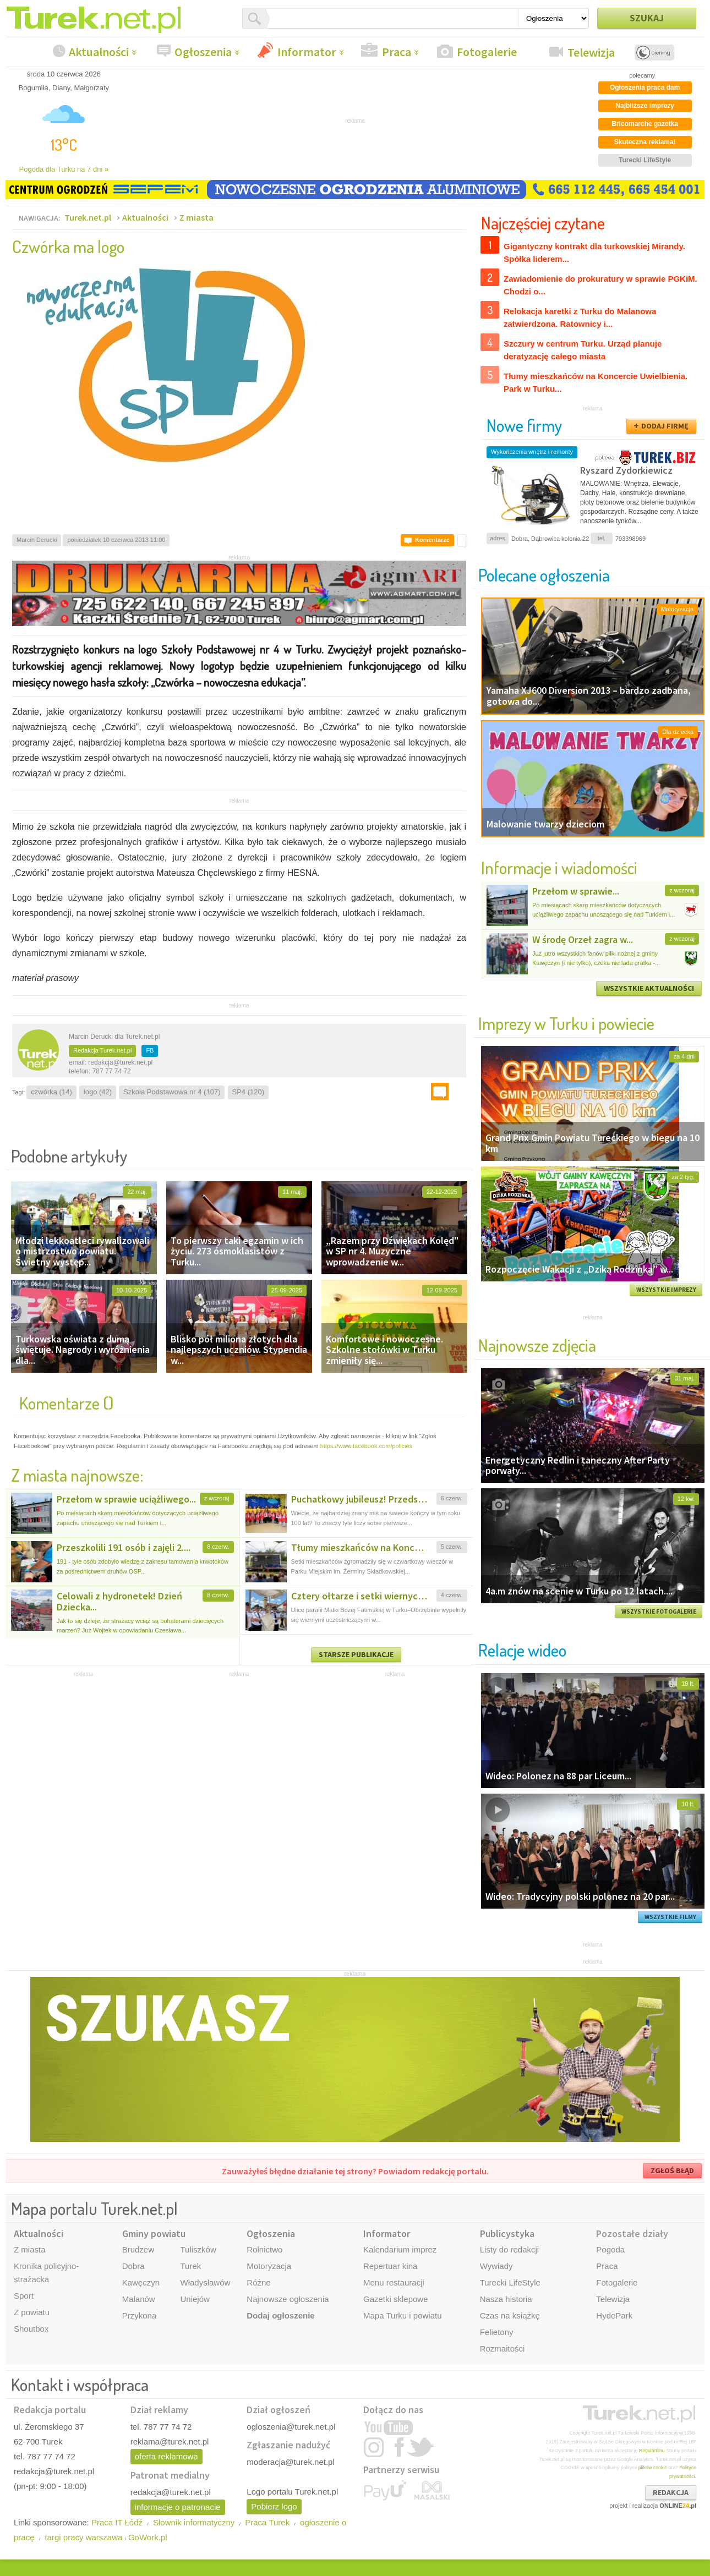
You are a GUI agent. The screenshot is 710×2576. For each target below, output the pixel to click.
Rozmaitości (502, 2348)
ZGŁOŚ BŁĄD (672, 2170)
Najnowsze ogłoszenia (288, 2299)
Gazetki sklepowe (395, 2299)
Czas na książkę (510, 2315)
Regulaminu (652, 2450)
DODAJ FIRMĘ (665, 426)
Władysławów (205, 2282)
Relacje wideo (522, 1649)
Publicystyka (507, 2233)
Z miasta (196, 217)
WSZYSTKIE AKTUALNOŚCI (649, 988)
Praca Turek (267, 2522)
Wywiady (496, 2266)
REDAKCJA (671, 2492)
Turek (190, 2266)
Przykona (139, 2315)
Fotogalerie (487, 51)
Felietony (497, 2332)
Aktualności (99, 51)
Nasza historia (506, 2299)
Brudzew (138, 2249)
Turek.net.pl (87, 217)
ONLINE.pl (677, 2505)
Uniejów (194, 2299)
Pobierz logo (274, 2506)
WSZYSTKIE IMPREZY (666, 1290)
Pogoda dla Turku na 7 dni (64, 169)
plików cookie (652, 2467)
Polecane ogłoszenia (544, 574)
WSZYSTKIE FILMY (670, 1917)
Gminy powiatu (153, 2233)
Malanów (138, 2299)
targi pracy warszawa (83, 2537)
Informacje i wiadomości (559, 867)
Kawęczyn (141, 2282)
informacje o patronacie (178, 2507)
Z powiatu (32, 2312)
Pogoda (610, 2249)
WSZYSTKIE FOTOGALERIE (658, 1611)
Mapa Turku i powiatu (402, 2315)
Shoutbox (31, 2328)
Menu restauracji (393, 2282)
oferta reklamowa (166, 2456)
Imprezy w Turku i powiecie (566, 1023)
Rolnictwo (264, 2249)
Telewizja (591, 52)
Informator (306, 51)
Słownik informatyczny (193, 2522)
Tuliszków (198, 2249)
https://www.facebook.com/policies (366, 1446)
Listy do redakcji (509, 2249)
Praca (396, 51)
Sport (24, 2295)
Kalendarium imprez (399, 2249)
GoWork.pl (147, 2537)
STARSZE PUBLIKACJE (356, 1654)
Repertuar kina (390, 2266)
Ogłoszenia (203, 51)
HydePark (614, 2315)
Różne (258, 2282)
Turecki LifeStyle (510, 2282)
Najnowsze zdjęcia (537, 1345)
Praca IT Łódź (117, 2522)
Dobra (133, 2266)
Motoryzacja (269, 2266)
